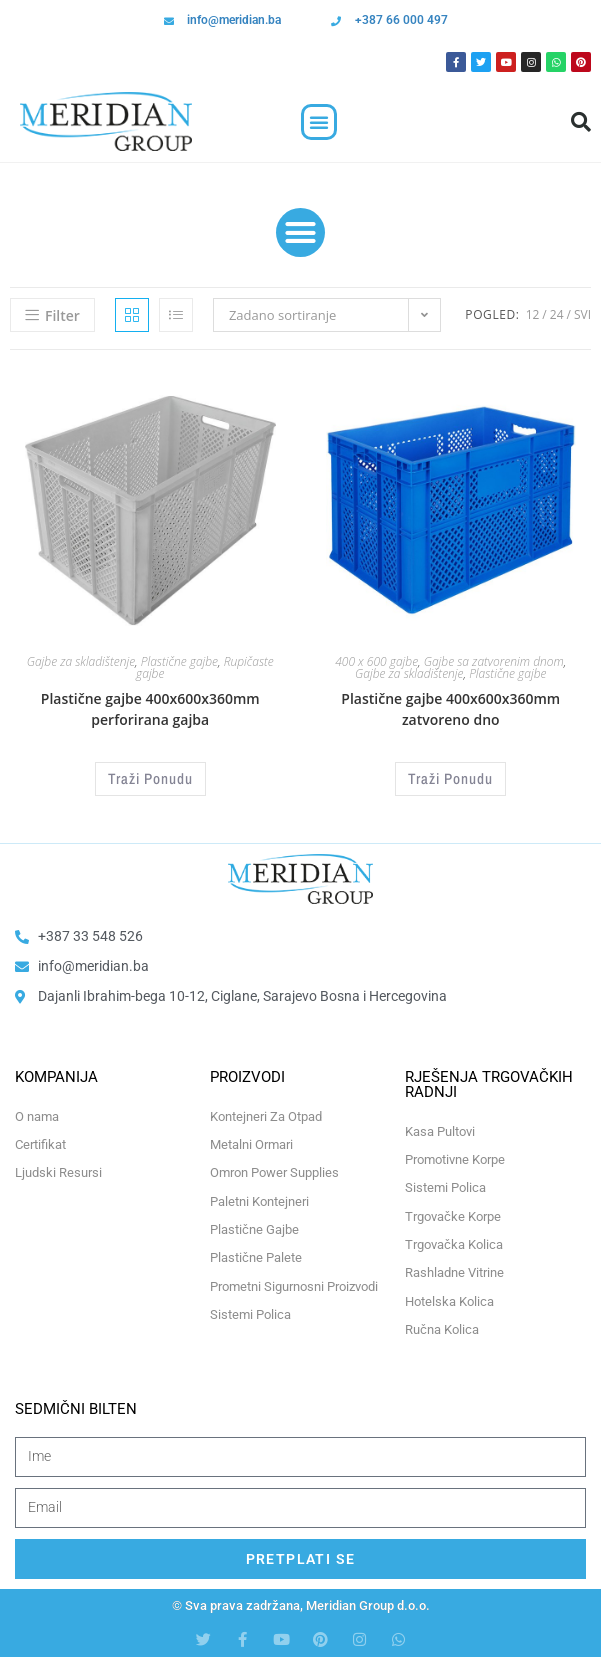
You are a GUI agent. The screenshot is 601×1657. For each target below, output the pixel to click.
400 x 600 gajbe (376, 661)
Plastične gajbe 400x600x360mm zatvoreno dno (450, 709)
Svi (582, 314)
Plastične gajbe (179, 661)
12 (533, 314)
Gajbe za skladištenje (81, 661)
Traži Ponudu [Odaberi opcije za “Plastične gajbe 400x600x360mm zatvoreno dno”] (450, 778)
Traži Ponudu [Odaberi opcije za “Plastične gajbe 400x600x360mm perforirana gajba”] (150, 778)
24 (557, 314)
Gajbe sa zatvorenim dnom (494, 661)
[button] (319, 122)
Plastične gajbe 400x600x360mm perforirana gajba (150, 709)
